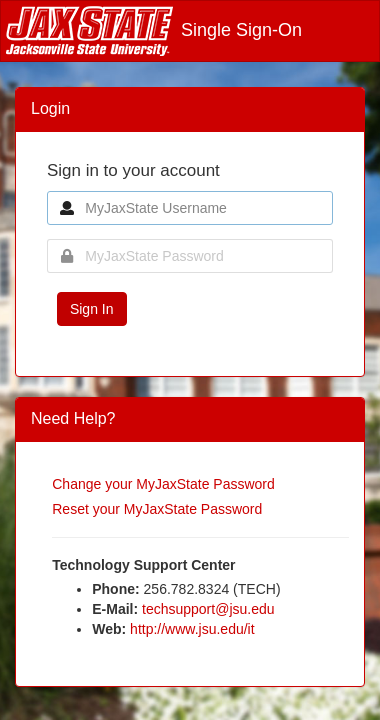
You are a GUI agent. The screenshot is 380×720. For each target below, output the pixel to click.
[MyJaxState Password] (190, 256)
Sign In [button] (92, 309)
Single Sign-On (154, 30)
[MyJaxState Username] (190, 208)
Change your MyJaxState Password (163, 484)
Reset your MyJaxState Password (157, 509)
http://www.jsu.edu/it (192, 629)
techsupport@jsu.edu (208, 609)
